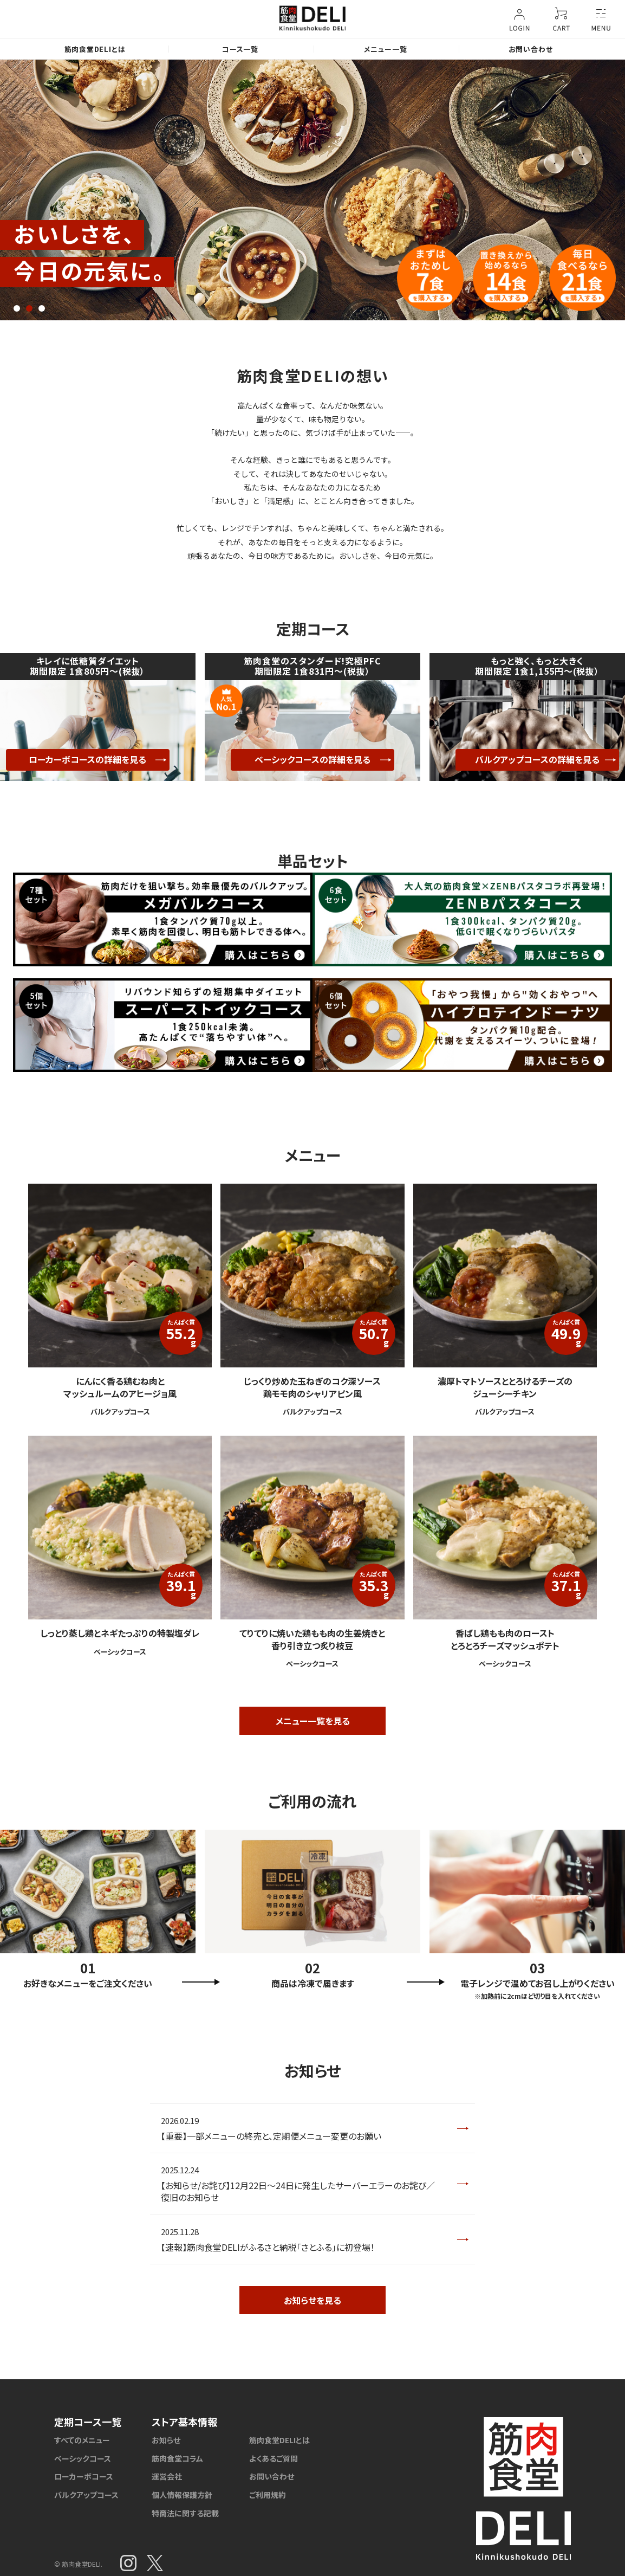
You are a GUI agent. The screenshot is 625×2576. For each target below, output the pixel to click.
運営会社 (167, 2476)
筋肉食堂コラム (177, 2458)
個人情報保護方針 (182, 2494)
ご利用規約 (267, 2494)
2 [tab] (29, 308)
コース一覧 (240, 49)
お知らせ (166, 2440)
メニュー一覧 (385, 49)
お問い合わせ (531, 49)
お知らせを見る (312, 2300)
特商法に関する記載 (185, 2513)
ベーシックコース (82, 2458)
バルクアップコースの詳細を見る (537, 759)
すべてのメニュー (82, 2440)
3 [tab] (41, 308)
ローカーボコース (83, 2476)
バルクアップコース (86, 2494)
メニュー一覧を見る (313, 1720)
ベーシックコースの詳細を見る (312, 759)
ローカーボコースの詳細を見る (87, 759)
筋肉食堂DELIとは (95, 49)
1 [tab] (17, 308)
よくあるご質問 (273, 2458)
